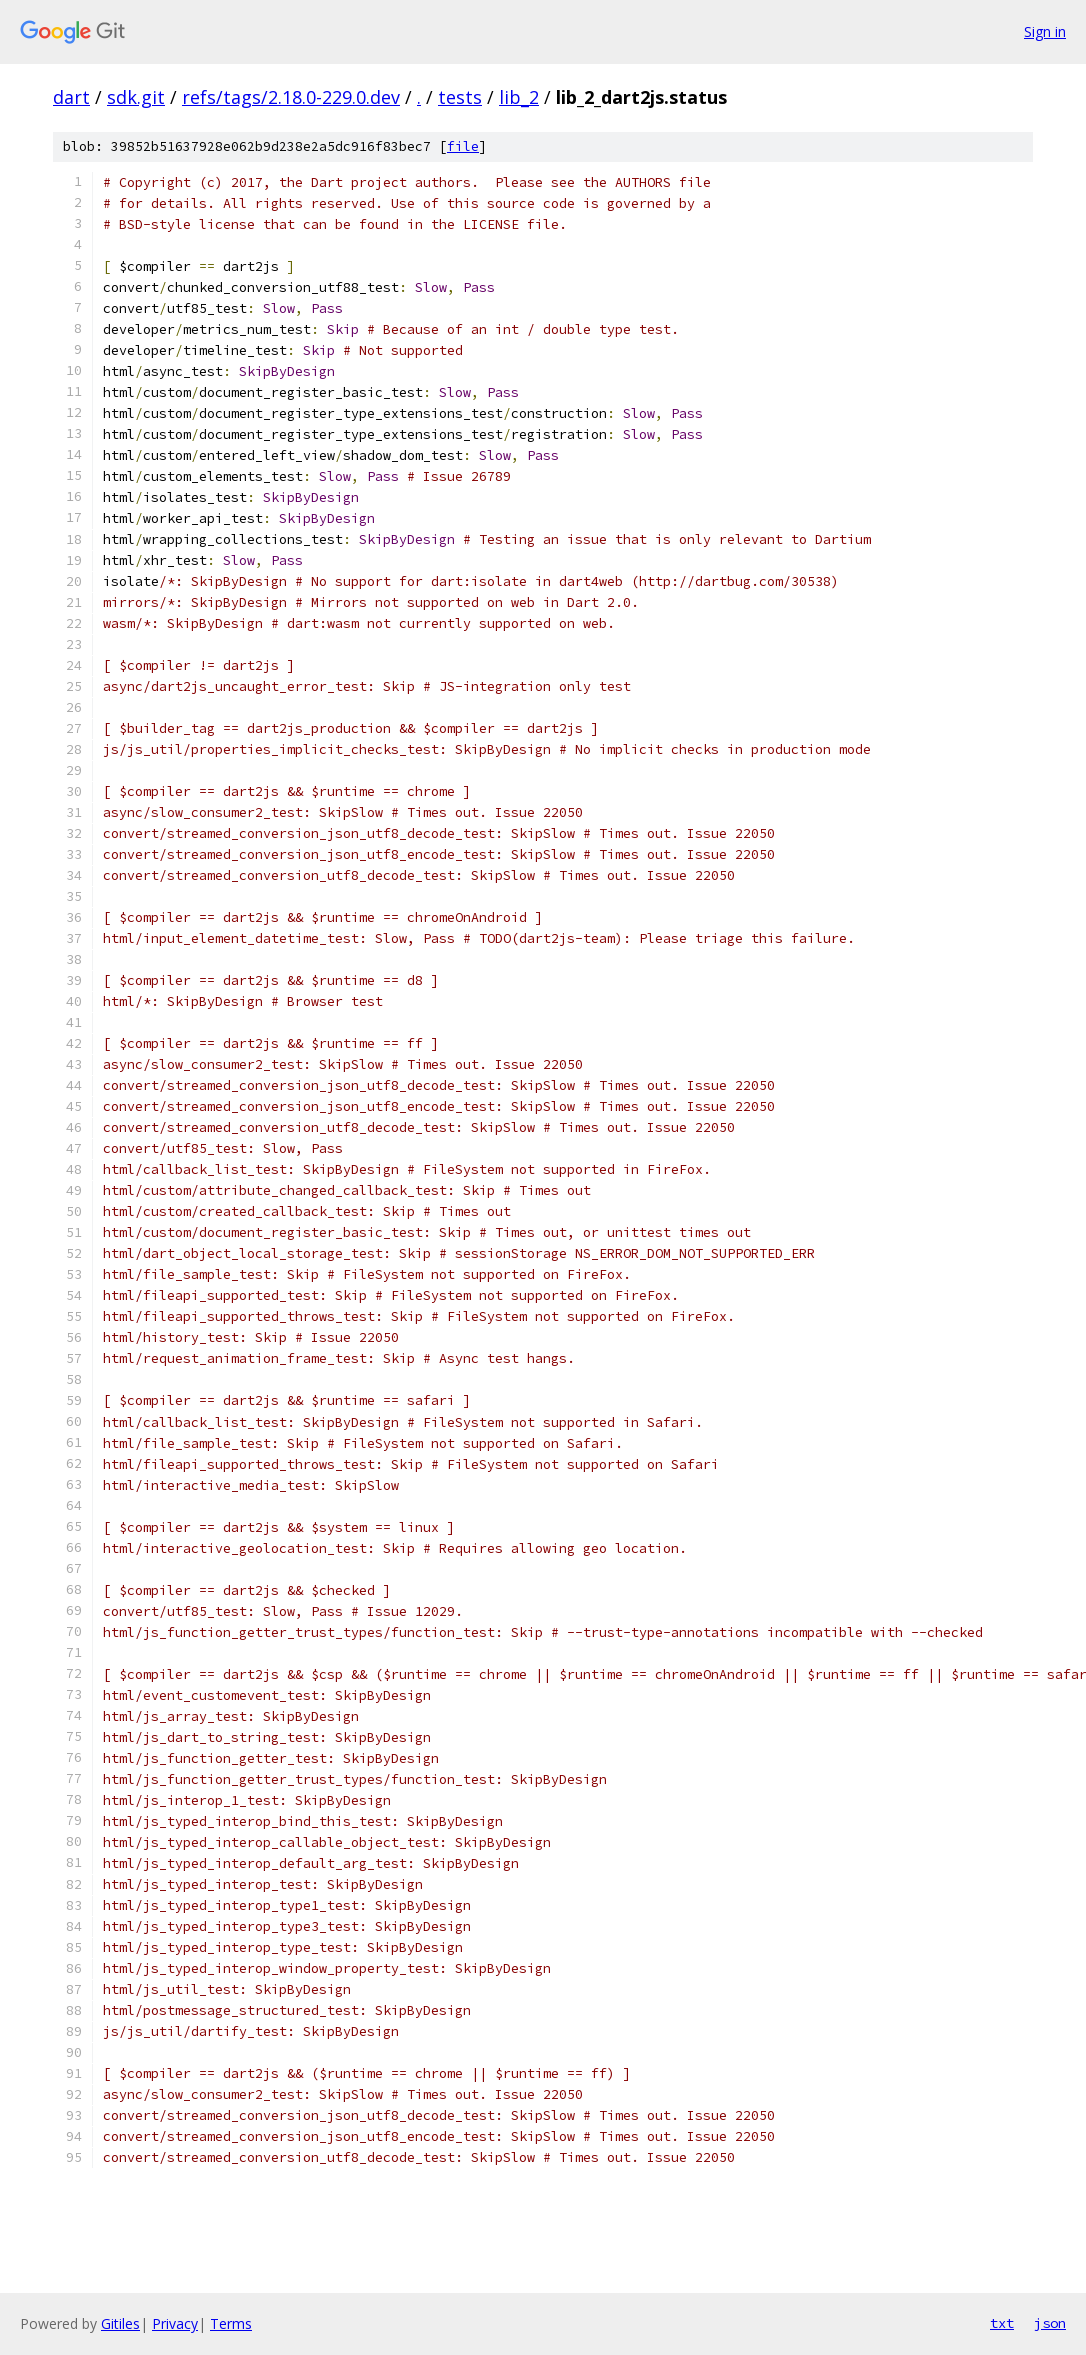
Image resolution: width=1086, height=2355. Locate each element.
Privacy (175, 2323)
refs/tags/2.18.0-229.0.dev (291, 97)
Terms (231, 2323)
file (463, 146)
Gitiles (120, 2323)
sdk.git (136, 97)
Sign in (1045, 31)
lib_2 (519, 97)
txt (1002, 2323)
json (1050, 2323)
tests (460, 97)
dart (71, 97)
